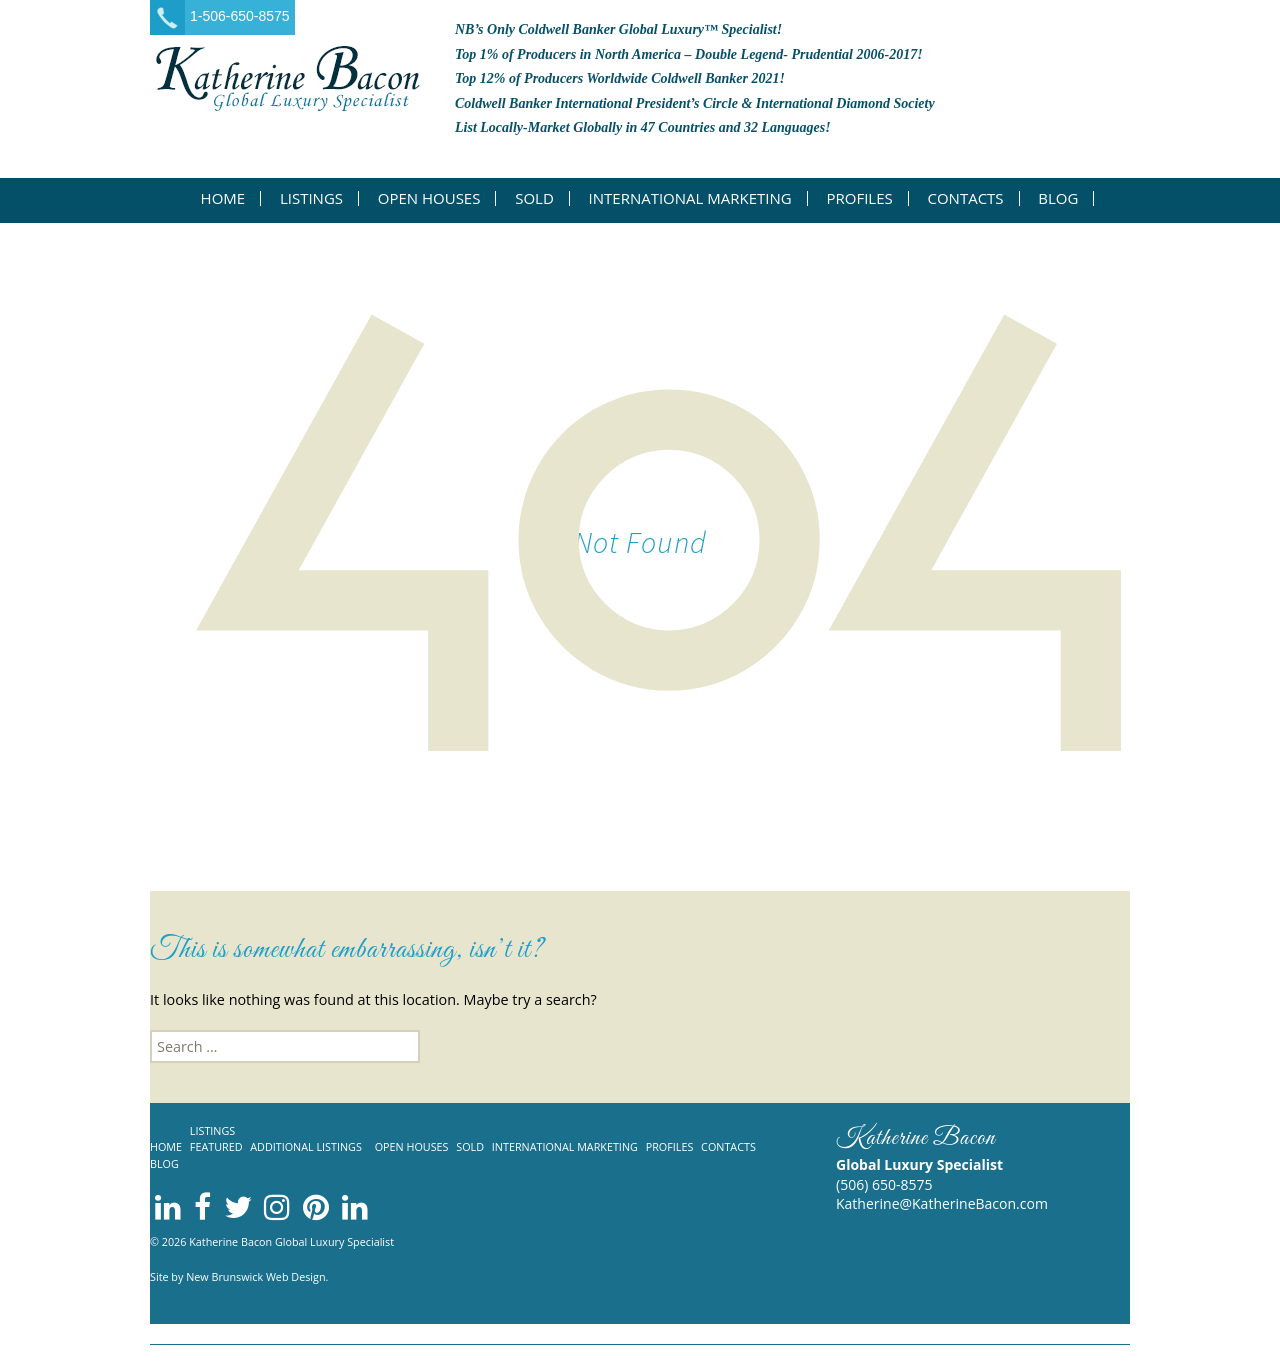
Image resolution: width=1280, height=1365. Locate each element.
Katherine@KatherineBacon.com (942, 1203)
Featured (216, 1146)
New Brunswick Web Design (255, 1276)
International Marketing (690, 198)
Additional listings (306, 1146)
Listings (311, 198)
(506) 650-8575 (884, 1184)
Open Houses (429, 198)
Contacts (965, 198)
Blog (1058, 198)
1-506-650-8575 (240, 16)
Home (223, 198)
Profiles (859, 198)
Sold (534, 198)
